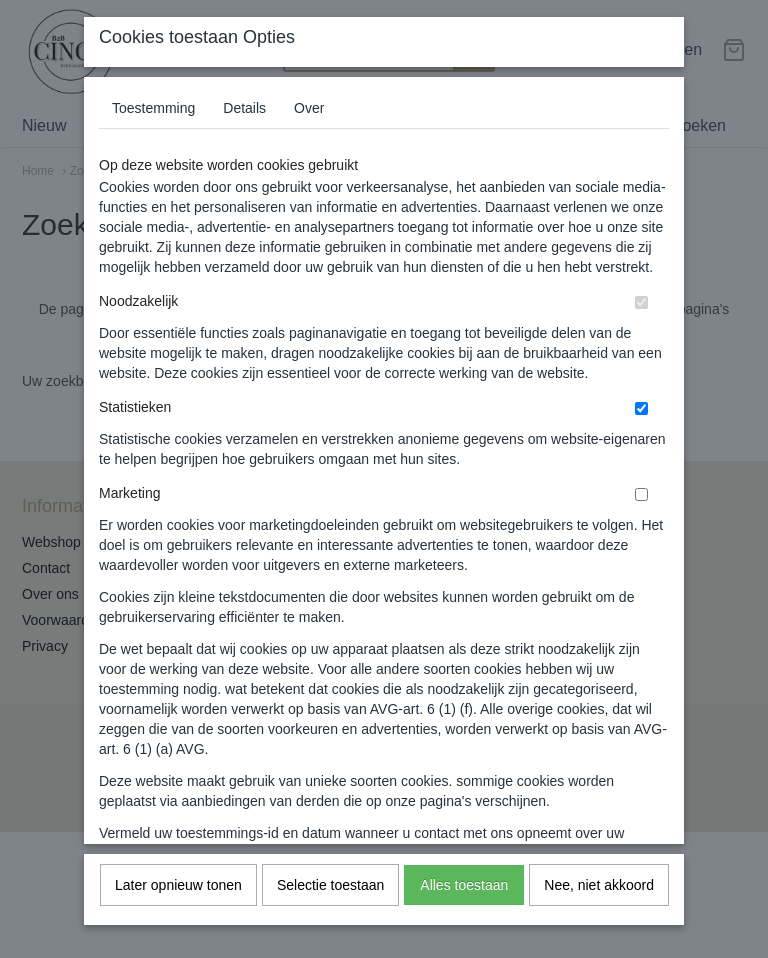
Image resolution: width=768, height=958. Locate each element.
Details (244, 133)
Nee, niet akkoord (599, 910)
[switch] (641, 327)
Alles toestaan (464, 910)
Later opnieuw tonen (178, 910)
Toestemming (153, 133)
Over (309, 133)
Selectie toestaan (330, 910)
